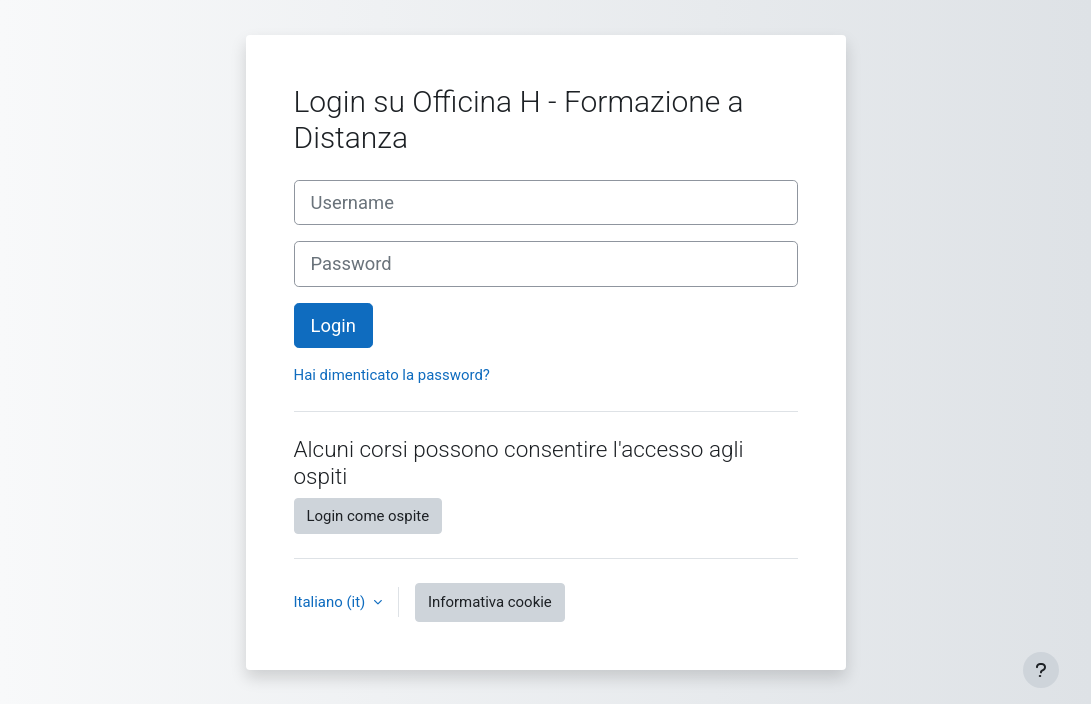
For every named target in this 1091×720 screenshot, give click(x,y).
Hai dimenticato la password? (392, 375)
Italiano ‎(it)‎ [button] (331, 602)
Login (333, 325)
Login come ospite (368, 516)
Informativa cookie (490, 602)
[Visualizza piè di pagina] (1041, 670)
